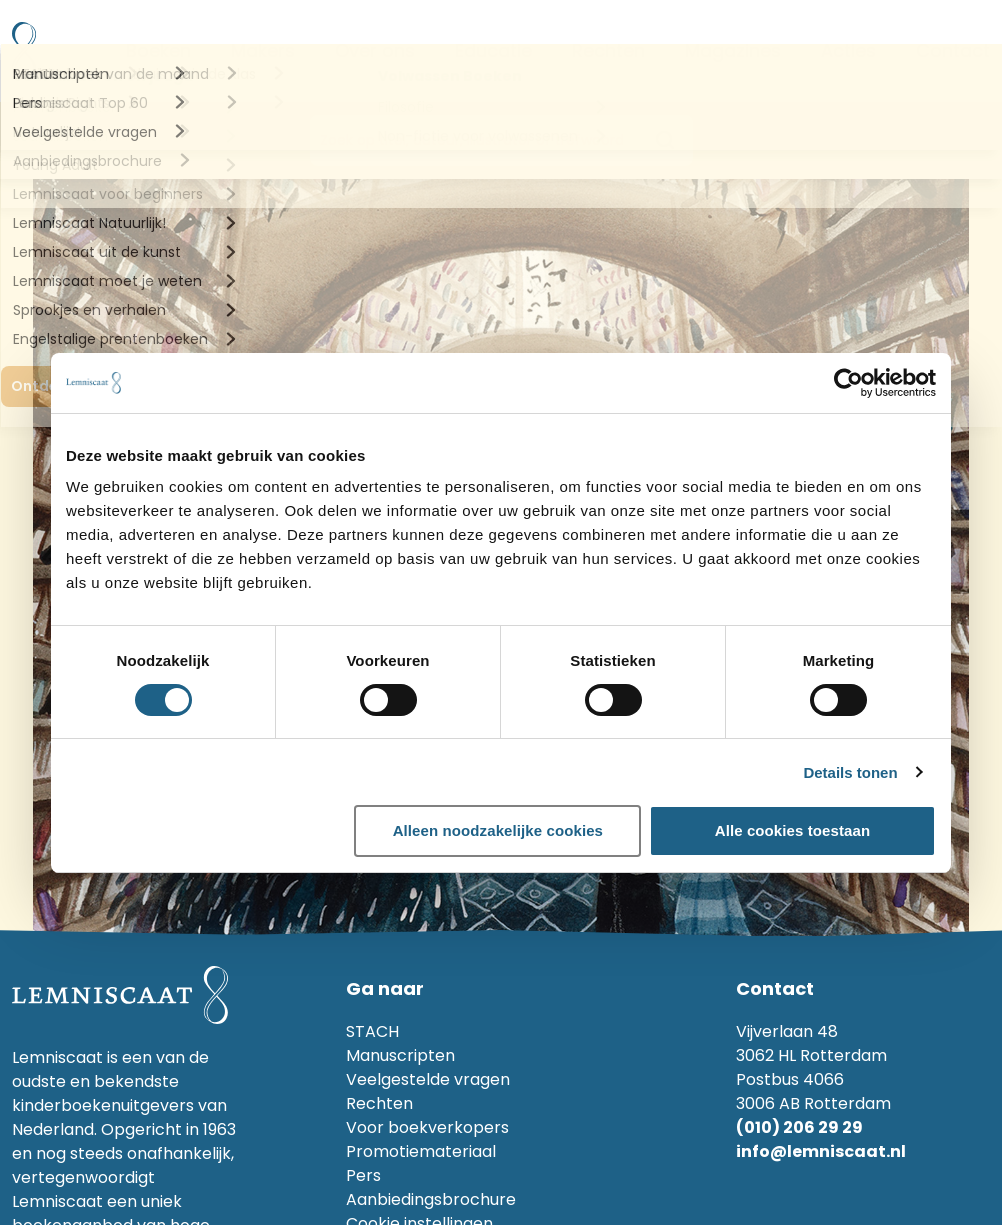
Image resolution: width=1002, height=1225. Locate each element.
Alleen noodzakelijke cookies (498, 830)
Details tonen (850, 772)
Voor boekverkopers (427, 1127)
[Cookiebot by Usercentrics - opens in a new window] (848, 383)
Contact (953, 50)
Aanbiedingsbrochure (431, 1199)
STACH (372, 1031)
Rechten (608, 50)
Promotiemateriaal (421, 1151)
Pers (363, 1175)
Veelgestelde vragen (428, 1079)
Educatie (493, 50)
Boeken (158, 50)
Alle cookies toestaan (793, 830)
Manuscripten (400, 1055)
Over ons (375, 50)
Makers (263, 50)
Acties (848, 50)
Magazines (733, 50)
